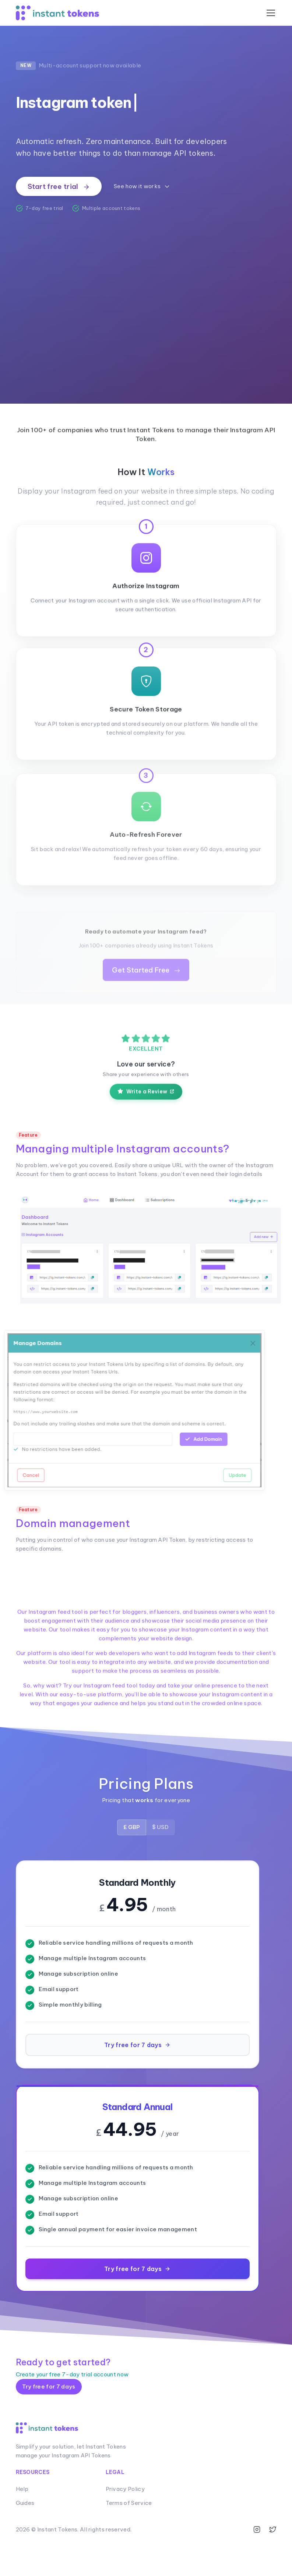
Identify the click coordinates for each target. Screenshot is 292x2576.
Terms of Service (129, 2539)
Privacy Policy (125, 2524)
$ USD (160, 1863)
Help (22, 2524)
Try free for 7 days (48, 2422)
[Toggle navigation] (270, 13)
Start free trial (59, 186)
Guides (25, 2539)
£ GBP (131, 1863)
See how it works (142, 186)
